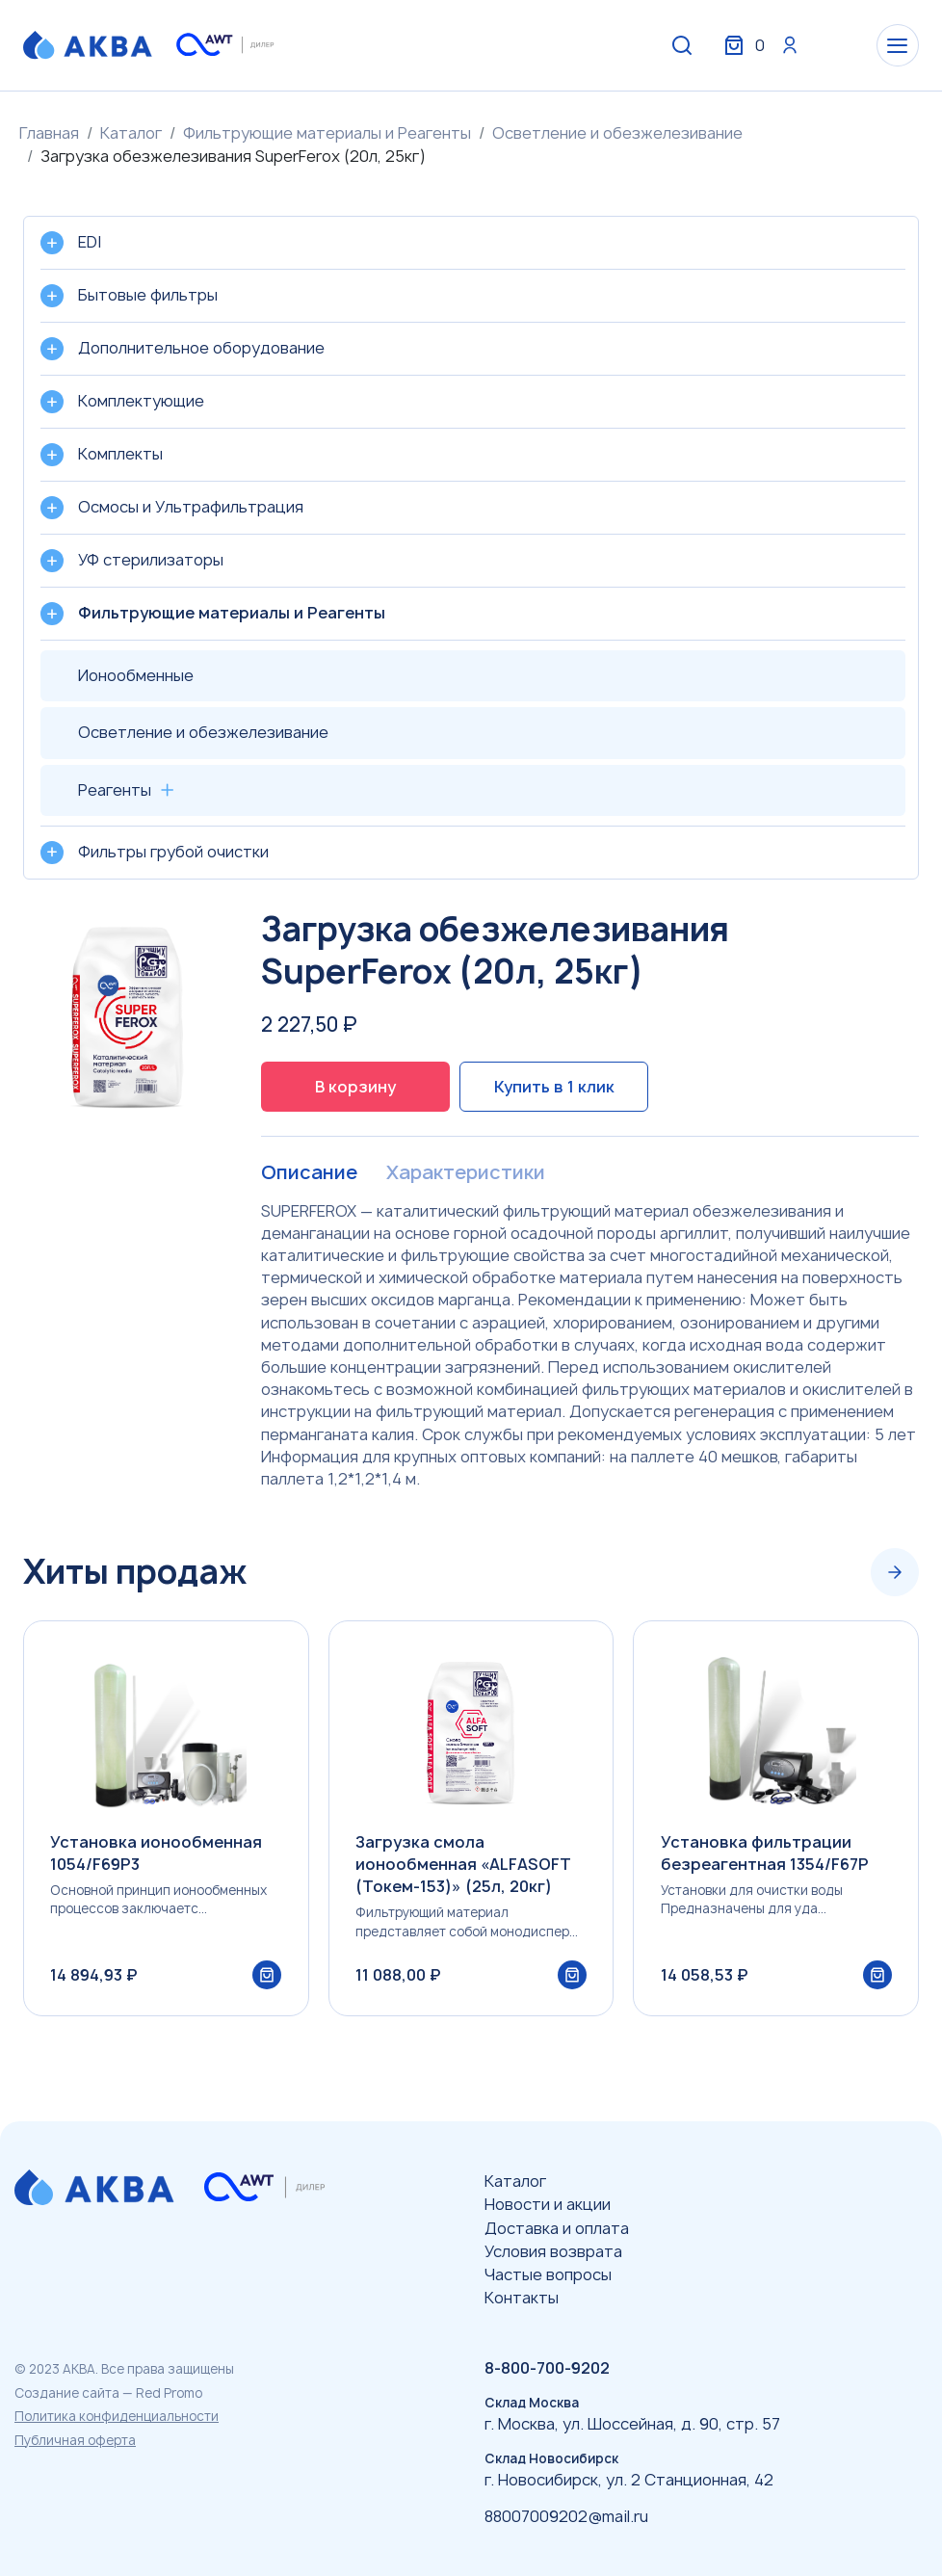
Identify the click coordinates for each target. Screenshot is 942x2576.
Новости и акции (547, 2205)
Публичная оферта (75, 2440)
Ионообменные (136, 675)
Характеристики (464, 1173)
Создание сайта (66, 2393)
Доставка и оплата (556, 2228)
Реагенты (114, 790)
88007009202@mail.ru (566, 2516)
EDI (89, 241)
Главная (49, 133)
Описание (308, 1173)
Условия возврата (553, 2251)
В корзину (355, 1086)
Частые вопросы (548, 2274)
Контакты (521, 2297)
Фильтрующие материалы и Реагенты (327, 133)
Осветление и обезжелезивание (617, 133)
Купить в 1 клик (554, 1086)
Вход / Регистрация (775, 46)
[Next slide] (895, 1573)
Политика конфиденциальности (116, 2417)
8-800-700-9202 (547, 2368)
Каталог (131, 133)
